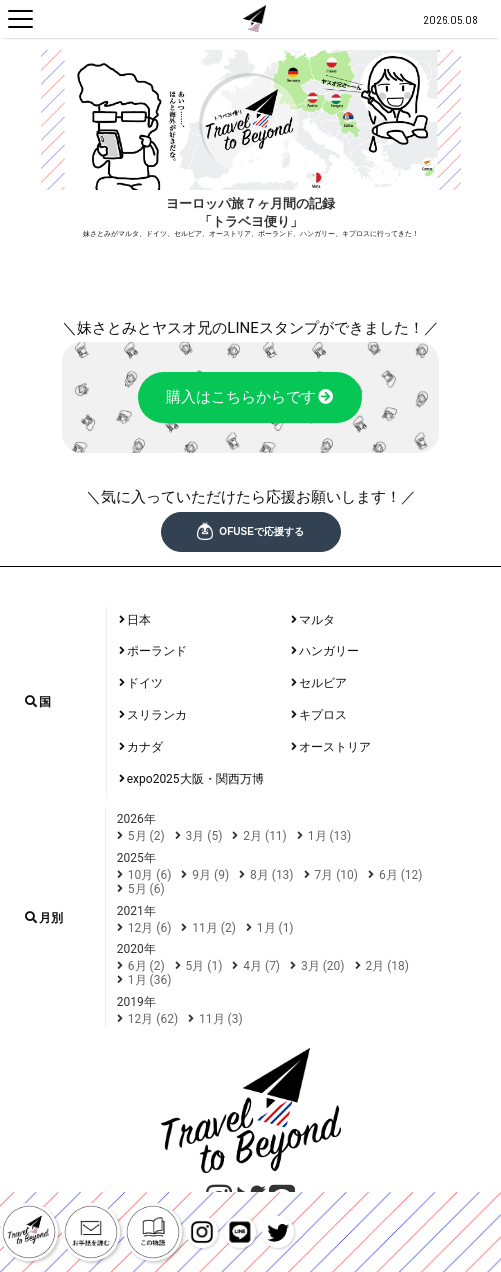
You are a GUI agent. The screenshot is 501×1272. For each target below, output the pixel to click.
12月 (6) (150, 928)
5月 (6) (146, 889)
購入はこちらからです (250, 397)
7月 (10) (337, 875)
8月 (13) (272, 875)
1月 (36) (150, 980)
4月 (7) (261, 966)
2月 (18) (388, 966)
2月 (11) (265, 836)
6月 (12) (401, 875)
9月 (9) (210, 875)
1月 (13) (330, 836)
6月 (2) (146, 966)
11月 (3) (221, 1019)
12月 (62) (153, 1019)
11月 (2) (214, 928)
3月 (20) (323, 966)
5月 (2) (146, 836)
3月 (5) (204, 836)
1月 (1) (275, 928)
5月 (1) (204, 966)
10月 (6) (150, 875)
